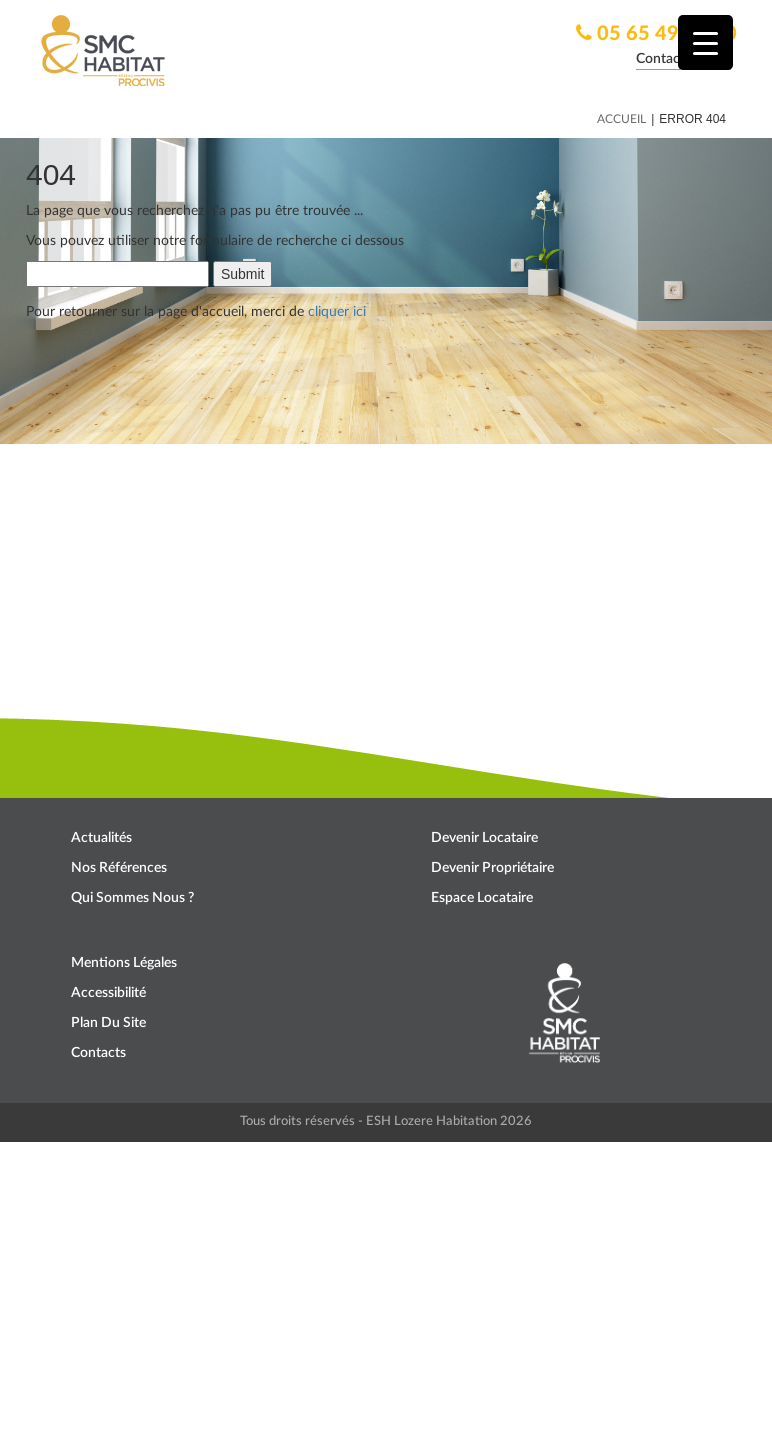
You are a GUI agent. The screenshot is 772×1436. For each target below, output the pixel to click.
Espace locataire (482, 898)
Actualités (101, 838)
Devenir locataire (484, 838)
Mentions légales (124, 963)
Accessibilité (108, 993)
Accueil (621, 119)
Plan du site (108, 1023)
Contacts (98, 1053)
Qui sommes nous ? (132, 898)
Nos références (119, 868)
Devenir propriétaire (492, 868)
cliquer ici (337, 312)
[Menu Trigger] (705, 42)
